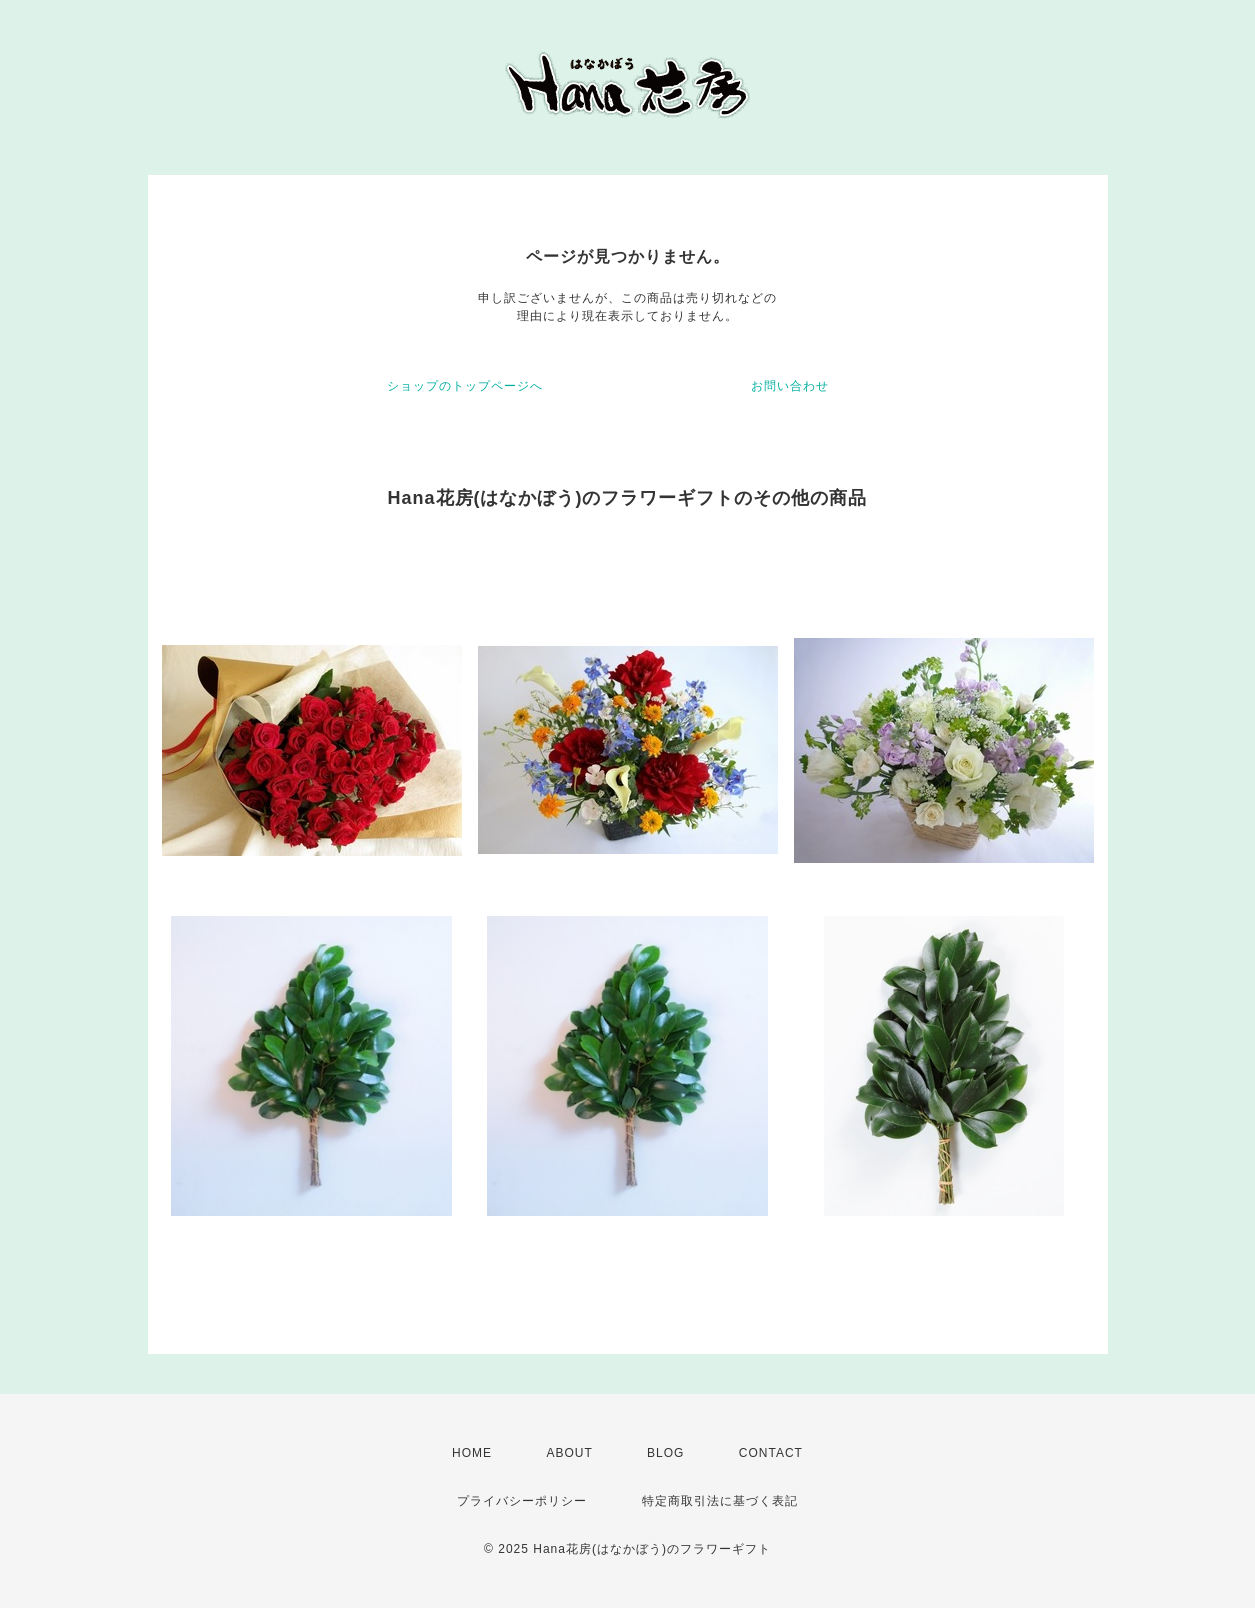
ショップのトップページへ (465, 386)
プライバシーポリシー (522, 1501)
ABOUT (569, 1453)
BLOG (665, 1453)
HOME (472, 1453)
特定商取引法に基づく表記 (720, 1501)
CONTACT (771, 1453)
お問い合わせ (790, 386)
